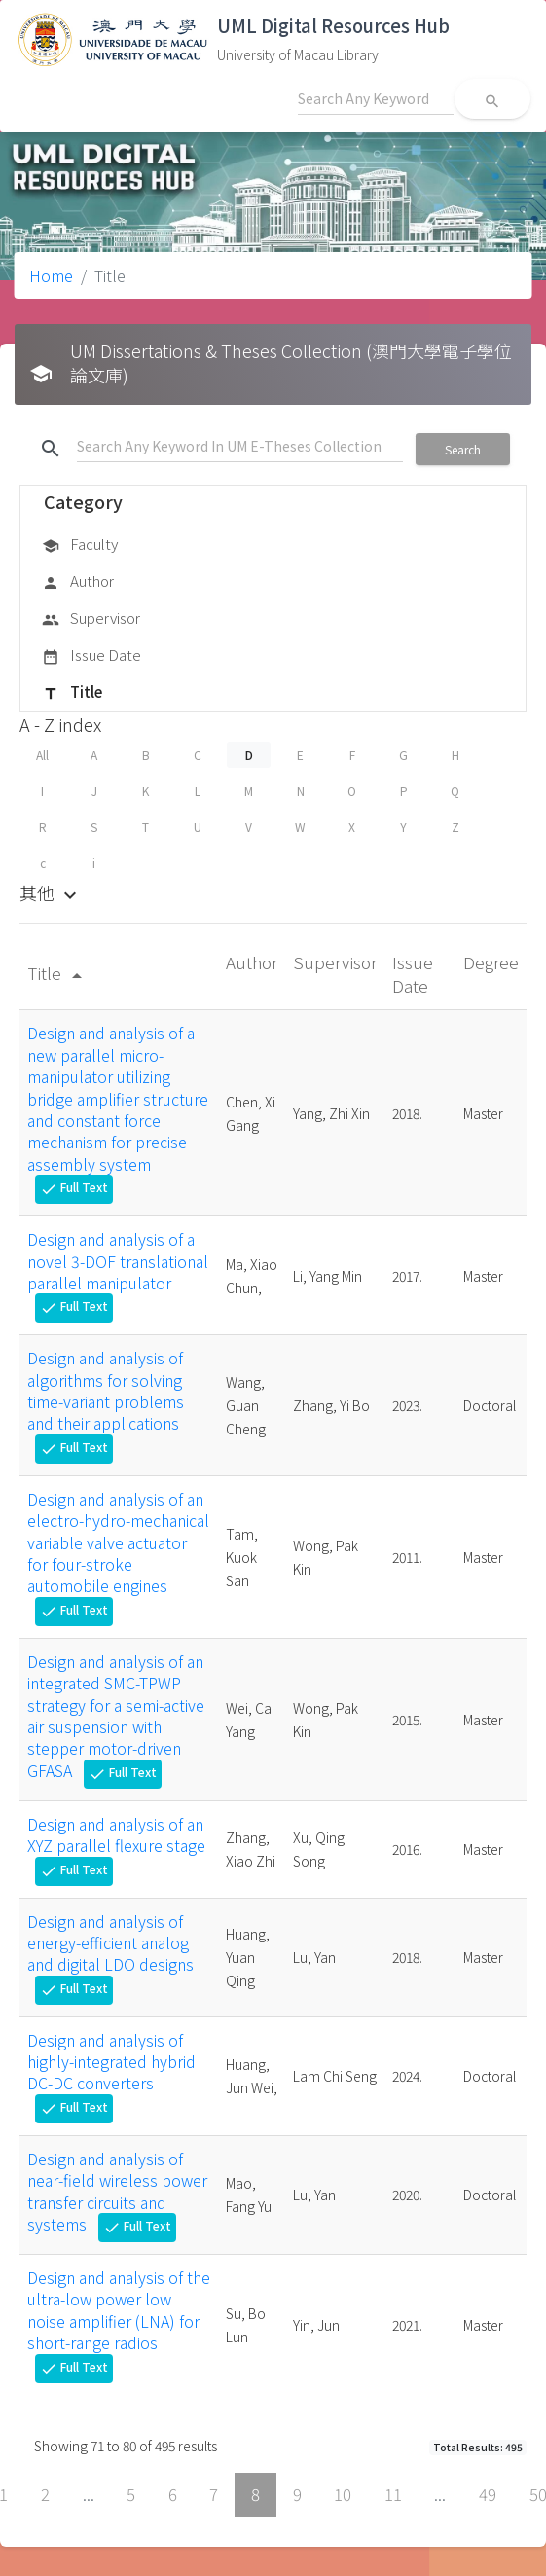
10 (342, 2494)
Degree (491, 962)
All (42, 754)
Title (72, 693)
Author (78, 582)
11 (393, 2494)
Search (463, 449)
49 (487, 2494)
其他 (50, 892)
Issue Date (91, 656)
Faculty (80, 545)
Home (51, 275)
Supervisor (91, 619)
